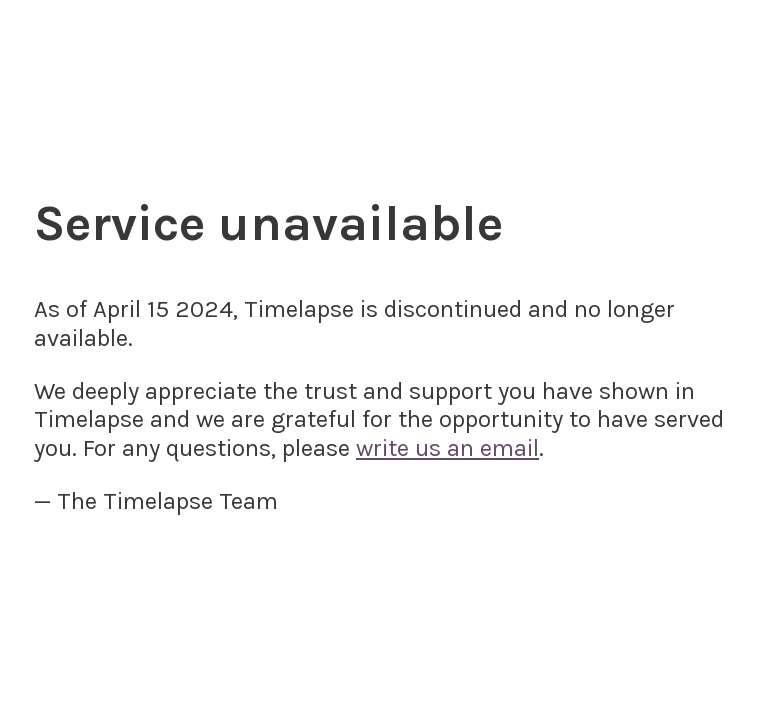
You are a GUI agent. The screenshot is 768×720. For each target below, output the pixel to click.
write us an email (447, 448)
